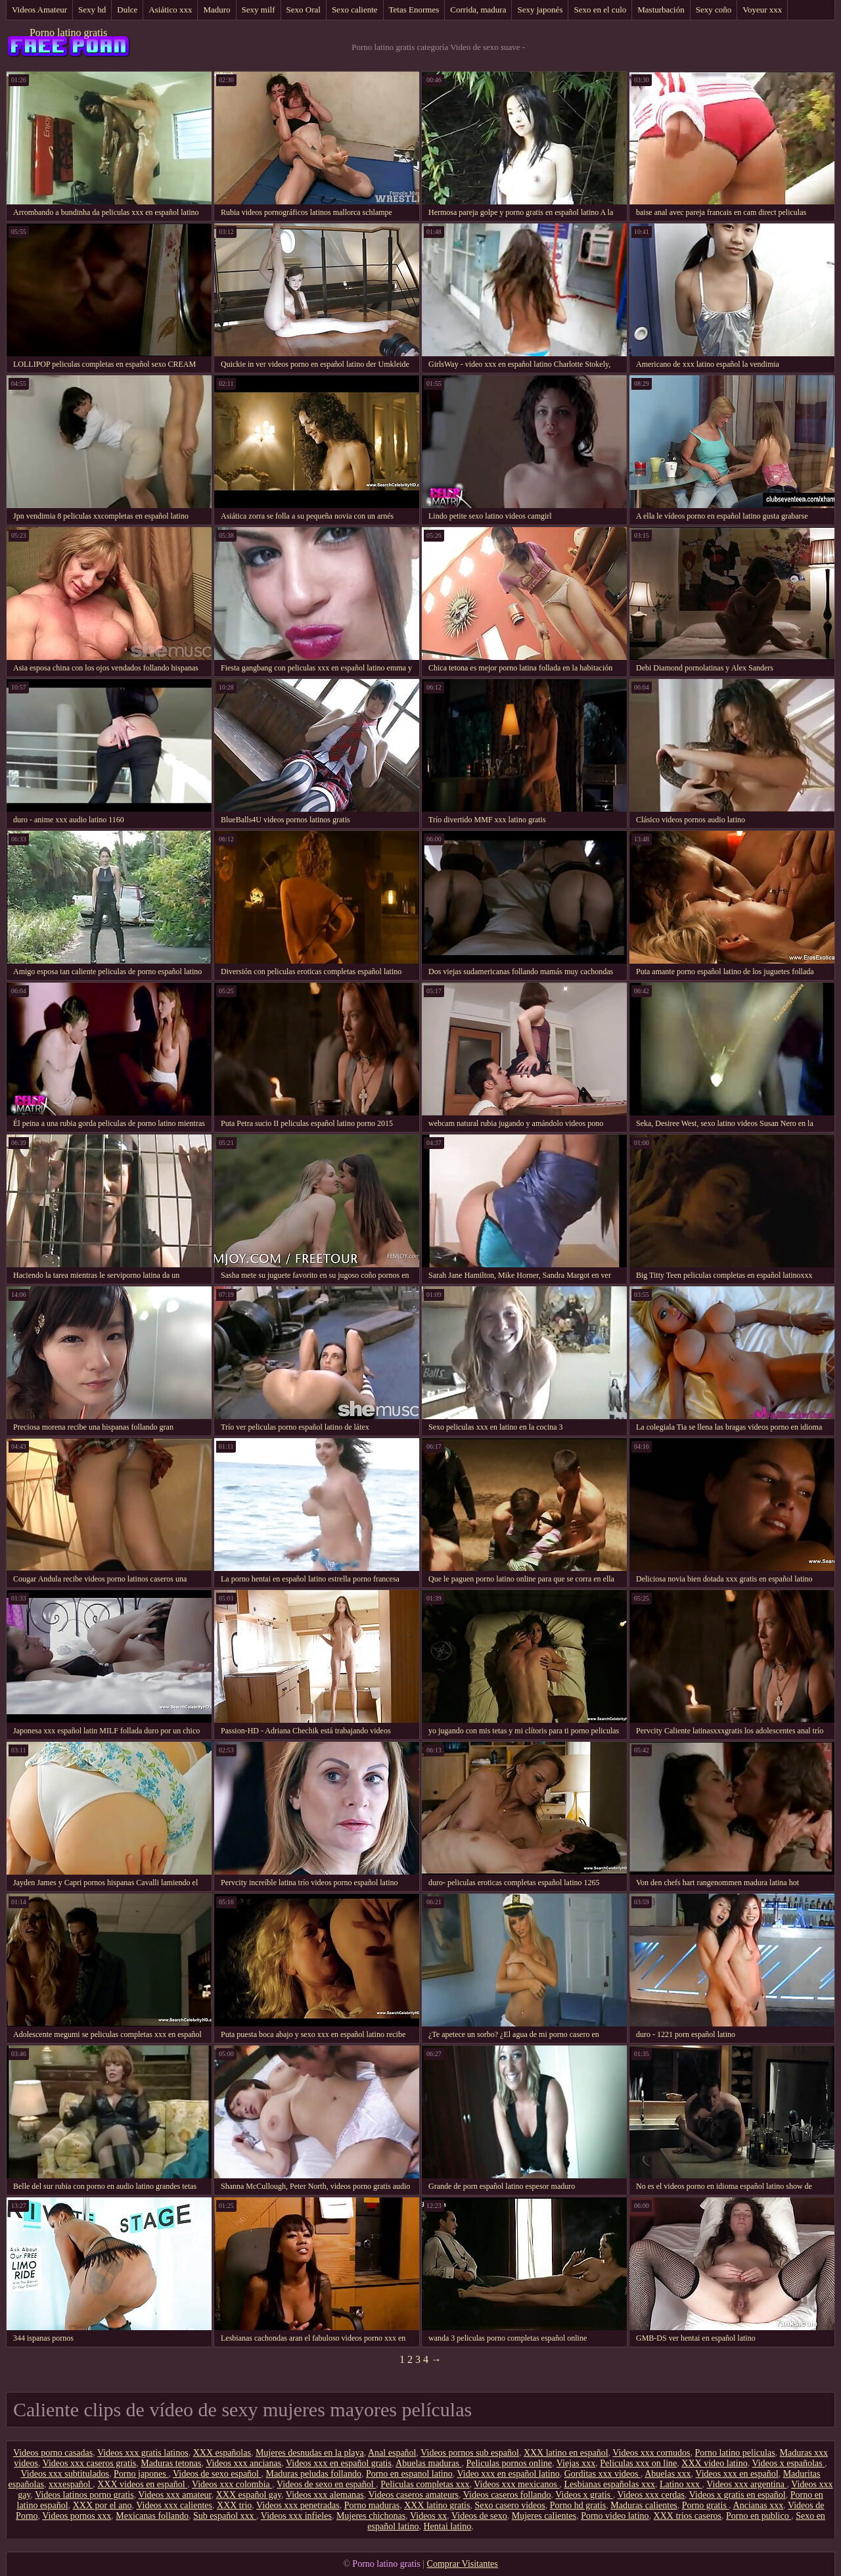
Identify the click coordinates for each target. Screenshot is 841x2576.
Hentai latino (447, 2526)
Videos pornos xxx (76, 2516)
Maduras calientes (643, 2505)
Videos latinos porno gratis (84, 2495)
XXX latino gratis (437, 2505)
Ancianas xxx (758, 2505)
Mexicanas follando (152, 2516)
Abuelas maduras (428, 2463)
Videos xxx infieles (296, 2516)
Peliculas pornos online (509, 2463)
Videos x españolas (788, 2463)
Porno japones (141, 2474)
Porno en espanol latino (409, 2474)
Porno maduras (371, 2505)
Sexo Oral (303, 9)
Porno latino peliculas (735, 2453)
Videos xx (428, 2516)
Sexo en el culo (600, 9)
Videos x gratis (583, 2495)
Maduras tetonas (171, 2463)
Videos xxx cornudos (651, 2453)
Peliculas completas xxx (424, 2484)
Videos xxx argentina (746, 2484)
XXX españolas (222, 2453)
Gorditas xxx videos (602, 2474)
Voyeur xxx (762, 9)
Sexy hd (92, 9)
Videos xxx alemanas (325, 2495)
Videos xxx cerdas (651, 2495)
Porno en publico (758, 2516)
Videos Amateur (39, 9)
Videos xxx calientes (174, 2505)
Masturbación (660, 9)
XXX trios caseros (687, 2516)
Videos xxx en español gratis (339, 2463)
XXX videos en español (142, 2484)
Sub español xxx (224, 2516)
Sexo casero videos (509, 2505)
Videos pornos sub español (469, 2453)
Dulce (127, 9)
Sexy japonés (539, 9)
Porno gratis (705, 2505)
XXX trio (234, 2505)
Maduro (216, 9)
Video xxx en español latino (508, 2474)
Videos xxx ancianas (243, 2463)
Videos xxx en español (736, 2474)
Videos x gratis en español (737, 2495)
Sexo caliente (355, 9)
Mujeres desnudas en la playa (310, 2453)
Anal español (392, 2453)
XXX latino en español (566, 2453)
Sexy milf (258, 9)
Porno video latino (614, 2516)
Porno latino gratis (68, 32)
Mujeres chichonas (370, 2516)
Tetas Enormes (414, 9)
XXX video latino (714, 2463)
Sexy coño (714, 9)
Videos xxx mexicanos (516, 2484)
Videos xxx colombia (232, 2484)
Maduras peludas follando (313, 2474)
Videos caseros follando (507, 2495)
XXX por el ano (102, 2505)
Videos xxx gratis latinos (143, 2453)
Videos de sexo (479, 2516)
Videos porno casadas (53, 2453)
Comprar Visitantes (462, 2564)
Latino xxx (681, 2484)
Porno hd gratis (578, 2505)
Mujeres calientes (544, 2516)
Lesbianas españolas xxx (609, 2484)
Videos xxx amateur (174, 2495)
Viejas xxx (576, 2463)
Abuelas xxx (668, 2474)
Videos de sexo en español (326, 2484)
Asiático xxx (170, 9)
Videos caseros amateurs (414, 2495)
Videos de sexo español (217, 2474)
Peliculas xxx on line (638, 2463)
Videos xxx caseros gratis (90, 2463)
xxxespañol (71, 2484)
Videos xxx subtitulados (65, 2474)
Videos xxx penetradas (298, 2505)
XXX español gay (248, 2495)
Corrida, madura (478, 9)
